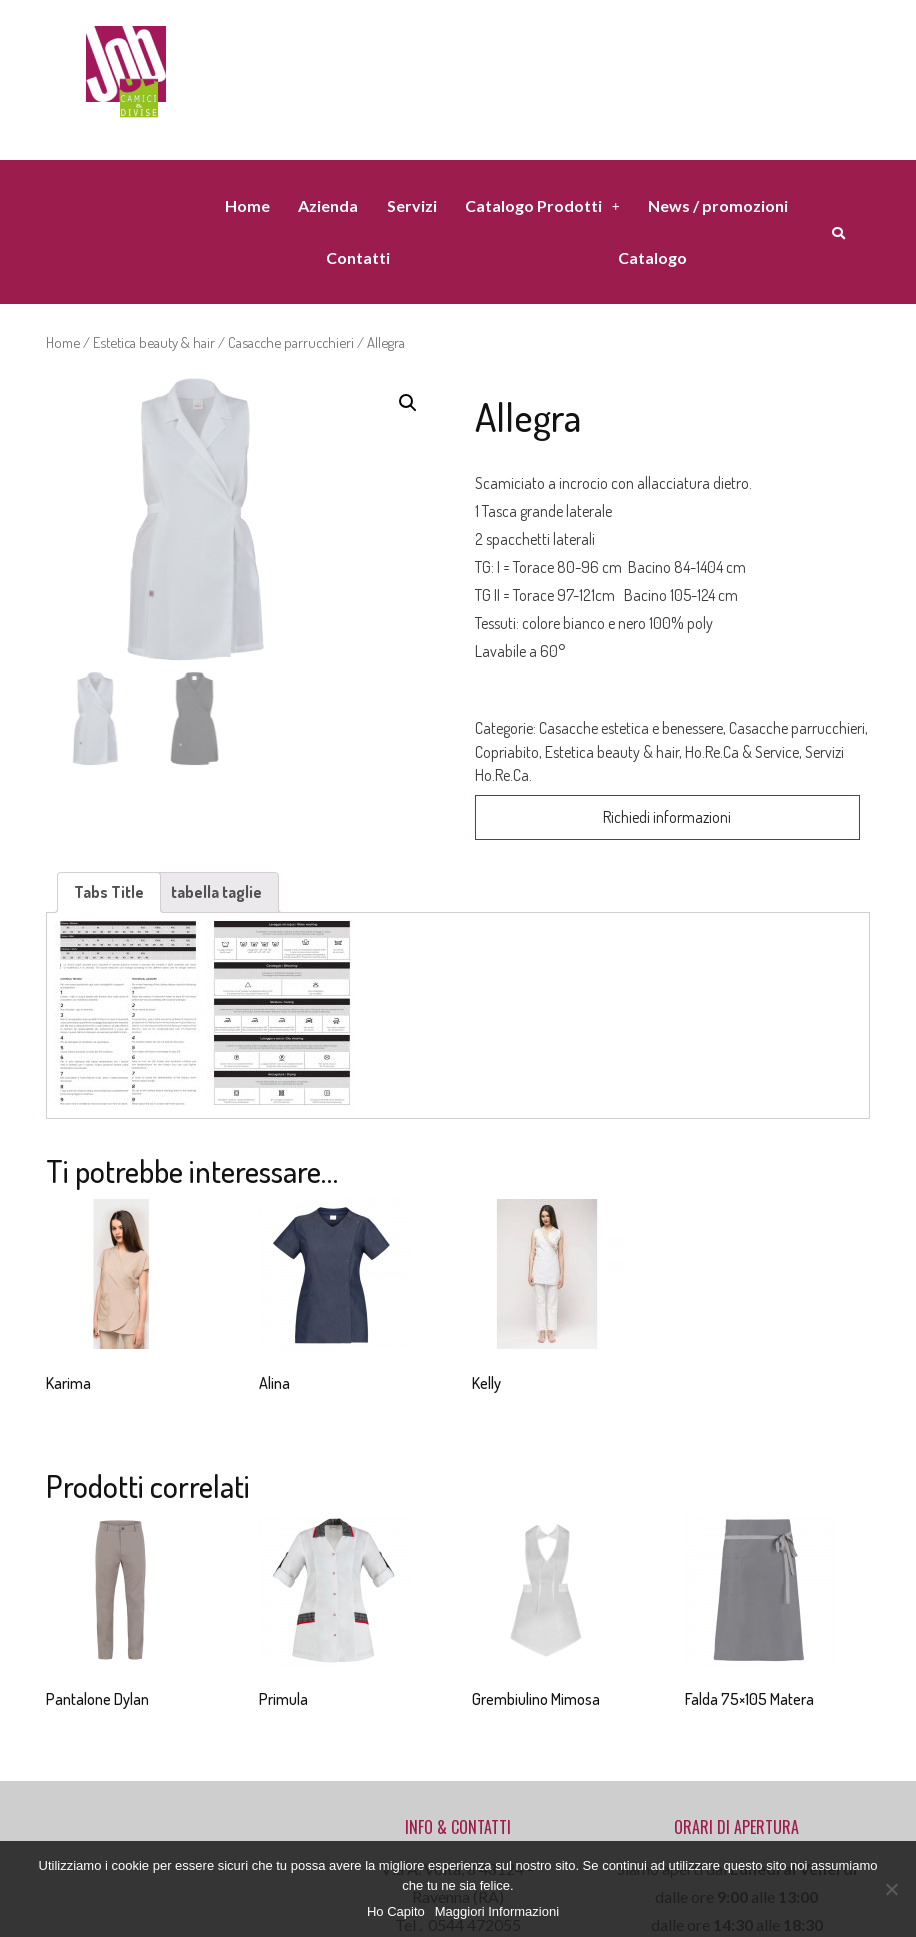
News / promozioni (718, 205)
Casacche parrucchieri (291, 342)
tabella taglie (216, 892)
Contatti (358, 257)
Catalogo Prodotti (542, 205)
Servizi (412, 205)
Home (247, 205)
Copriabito (507, 752)
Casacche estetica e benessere (631, 728)
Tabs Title (109, 892)
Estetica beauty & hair (154, 342)
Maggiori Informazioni (497, 1911)
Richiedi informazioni (667, 817)
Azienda (328, 205)
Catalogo (652, 257)
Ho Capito (396, 1911)
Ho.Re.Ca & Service (742, 752)
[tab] (109, 892)
